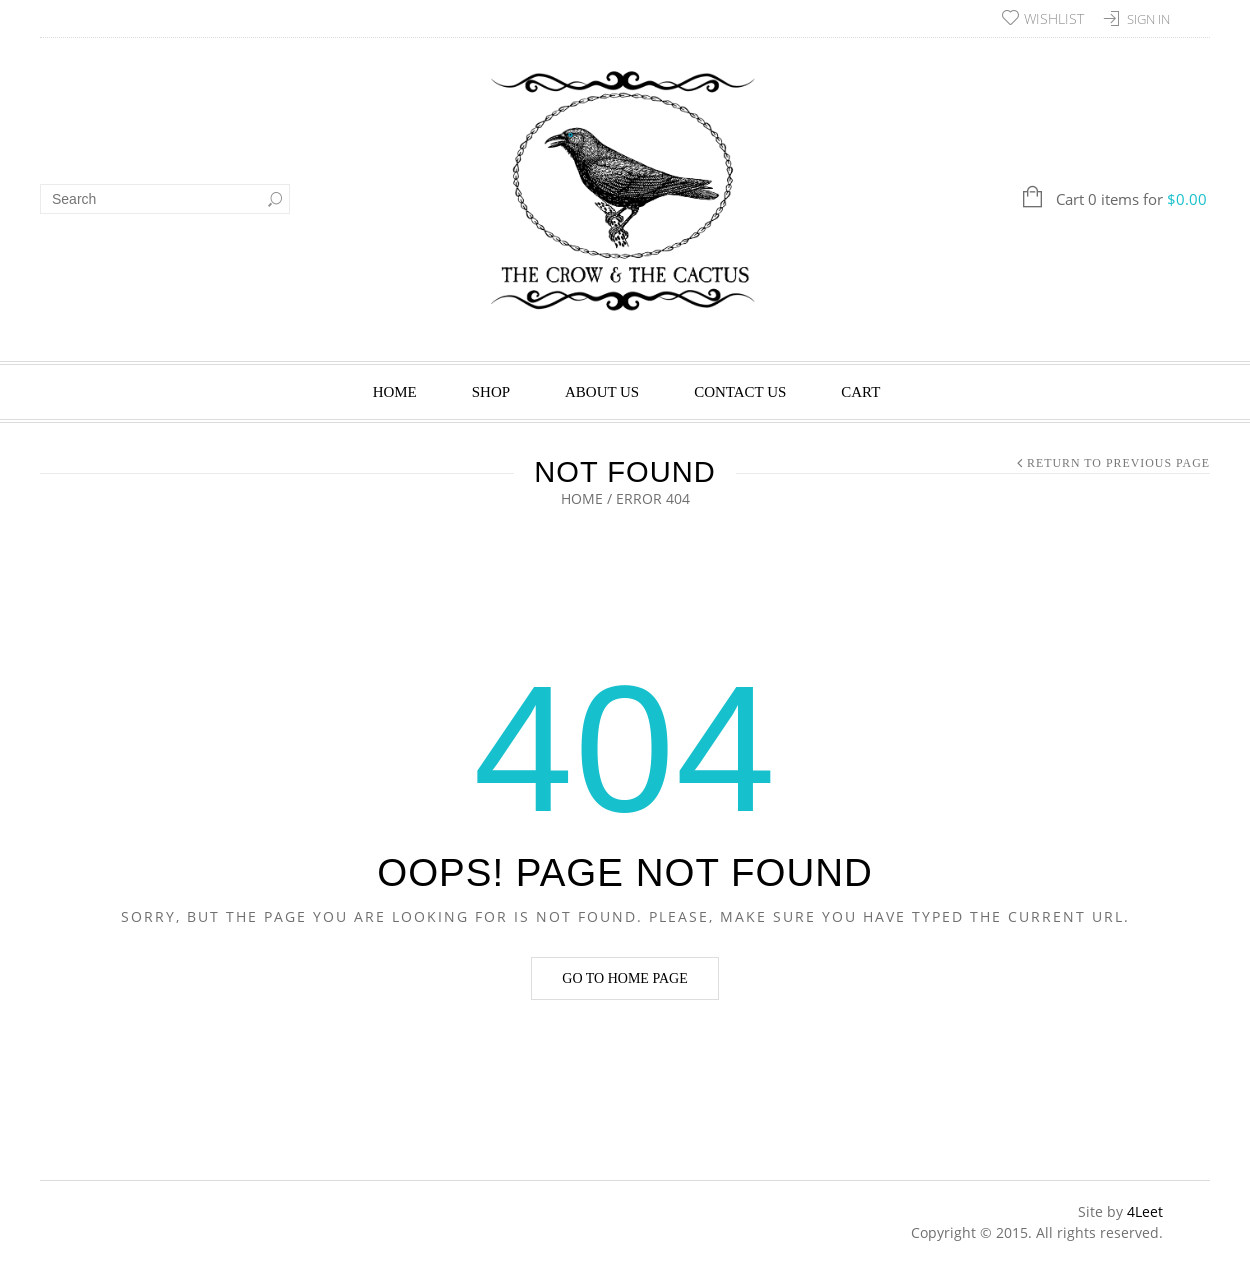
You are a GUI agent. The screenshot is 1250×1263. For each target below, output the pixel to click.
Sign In (1148, 19)
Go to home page (624, 978)
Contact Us (740, 392)
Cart (860, 392)
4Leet (1145, 1211)
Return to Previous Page (1118, 463)
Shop (491, 392)
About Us (602, 392)
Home (395, 392)
